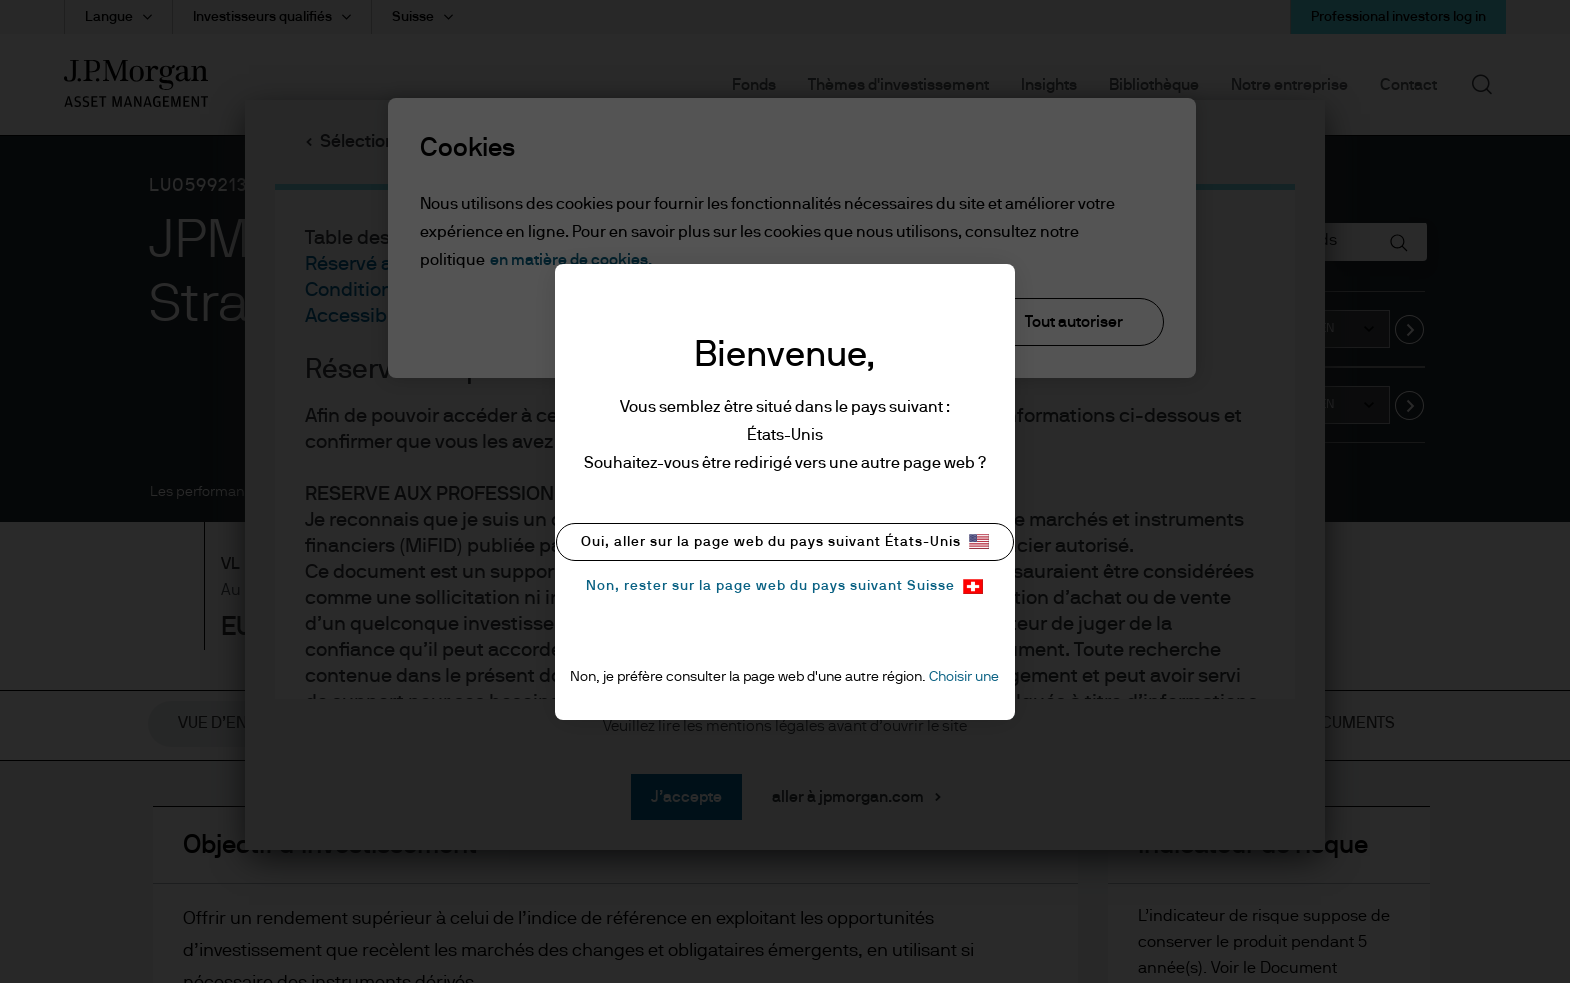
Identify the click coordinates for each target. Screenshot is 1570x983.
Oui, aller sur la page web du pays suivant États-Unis (785, 541)
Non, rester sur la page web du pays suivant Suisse (784, 586)
